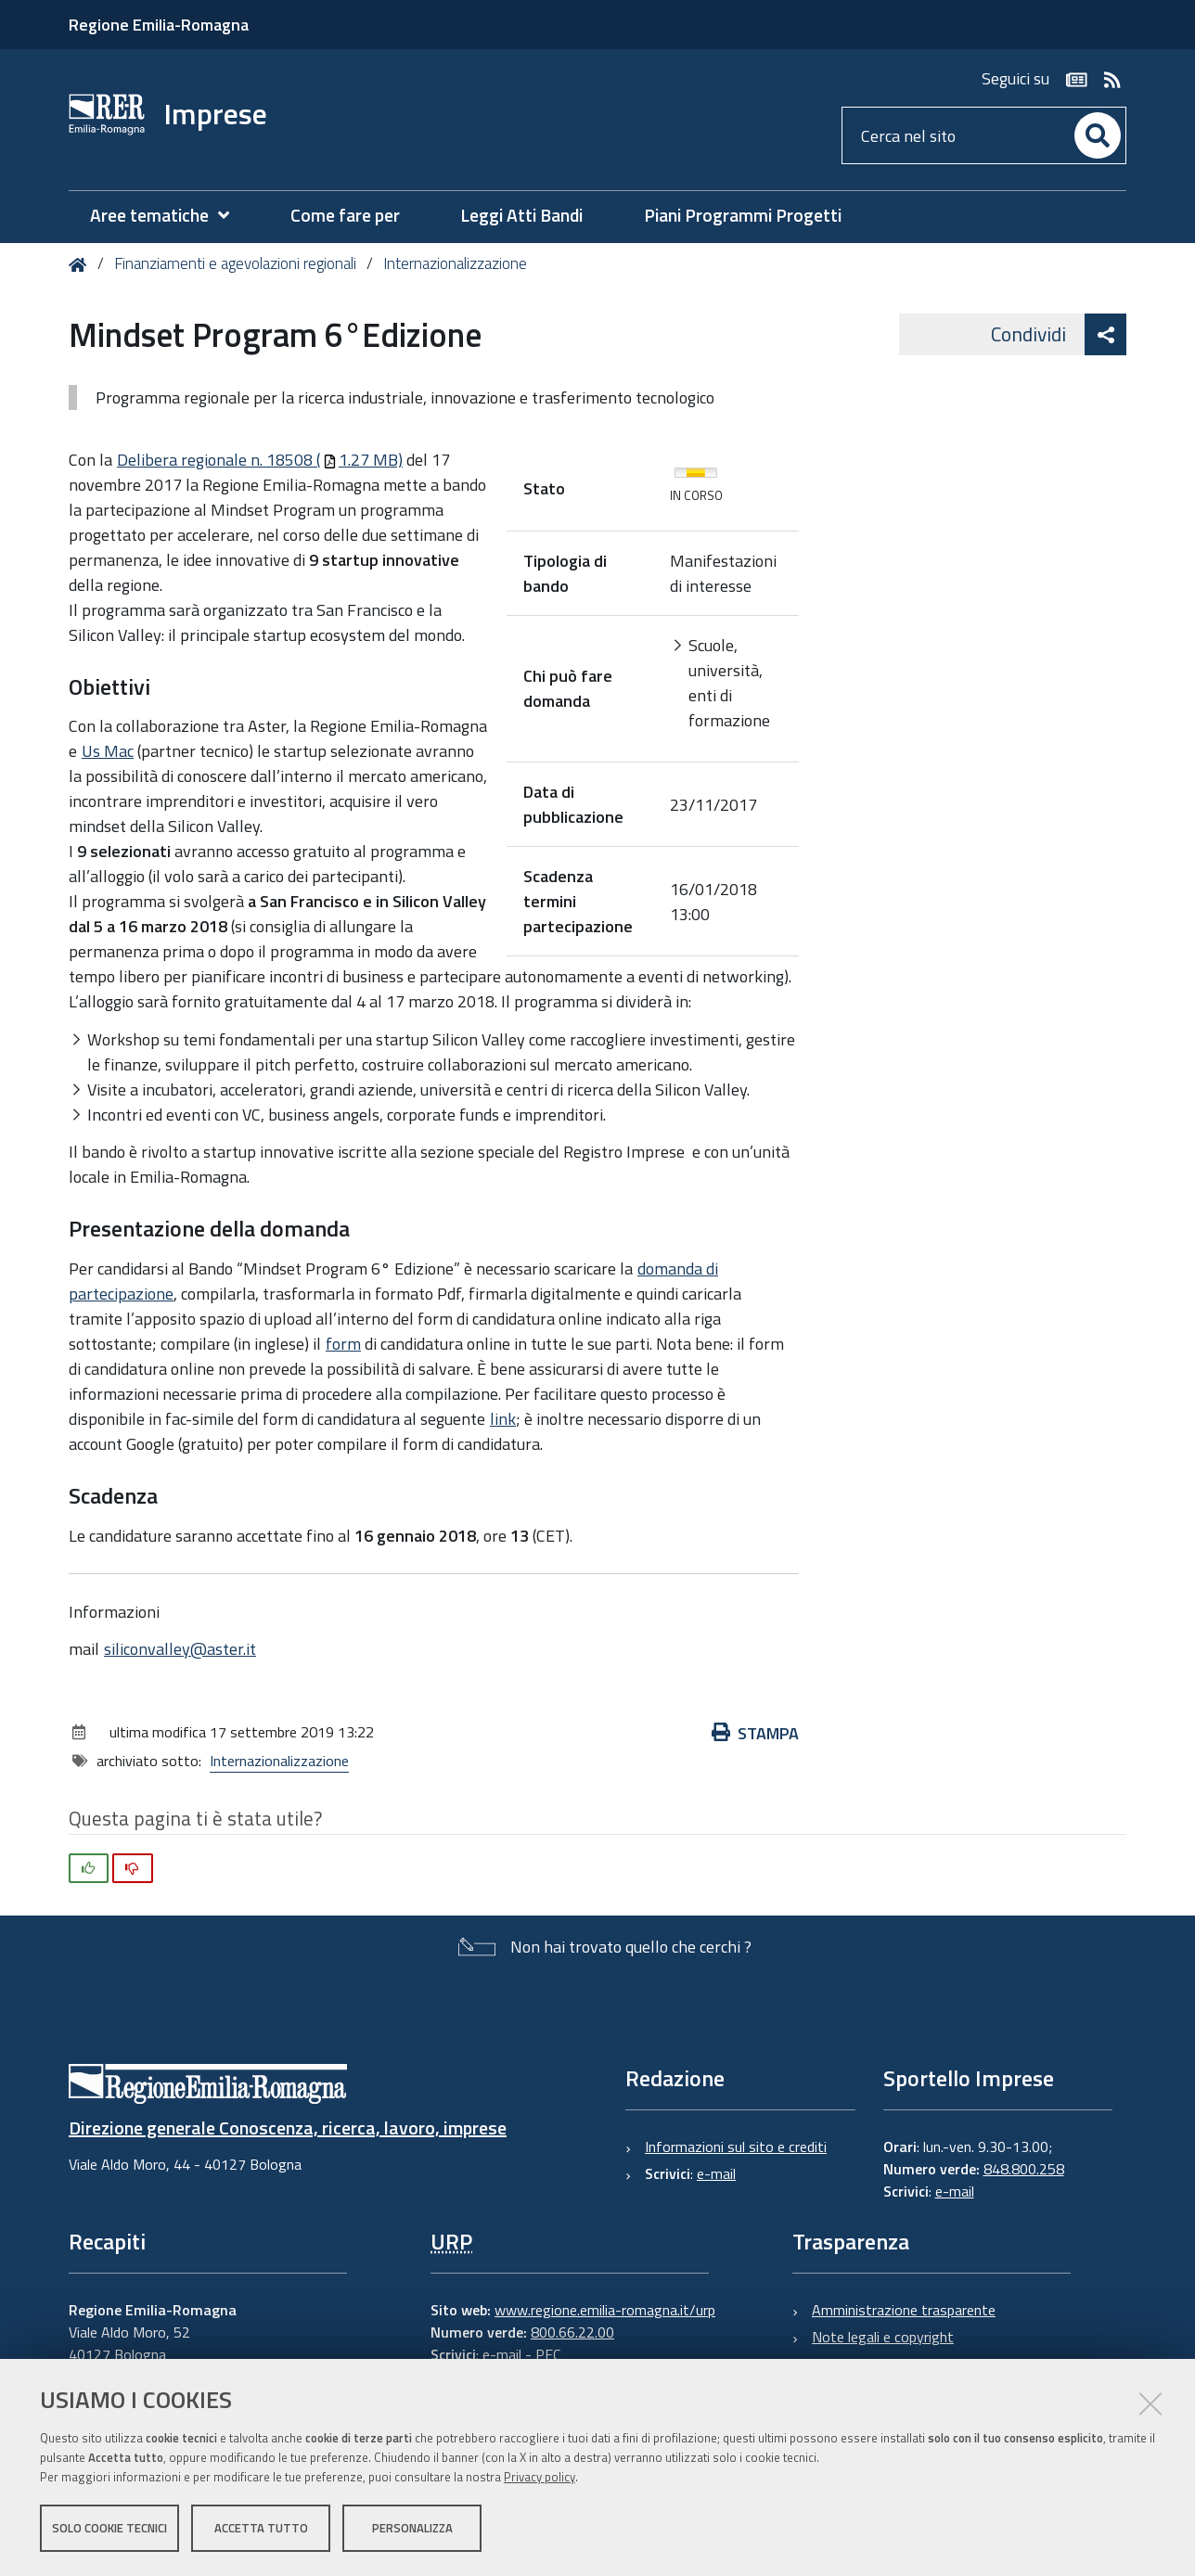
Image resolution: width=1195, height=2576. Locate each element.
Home (81, 265)
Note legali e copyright (883, 2337)
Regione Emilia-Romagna (159, 24)
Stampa (755, 1733)
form (343, 1343)
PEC (547, 2354)
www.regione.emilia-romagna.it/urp (605, 2310)
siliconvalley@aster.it (180, 1648)
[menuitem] (169, 215)
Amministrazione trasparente (904, 2310)
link (503, 1418)
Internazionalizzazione (455, 263)
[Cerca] (1097, 135)
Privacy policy (539, 2476)
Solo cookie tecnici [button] (109, 2527)
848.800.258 (1023, 2169)
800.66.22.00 (572, 2332)
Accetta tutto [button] (261, 2527)
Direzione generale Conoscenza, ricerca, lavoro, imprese (288, 2127)
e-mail (716, 2173)
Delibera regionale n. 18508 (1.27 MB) (260, 459)
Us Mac (108, 750)
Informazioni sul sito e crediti (736, 2146)
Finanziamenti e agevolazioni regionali (235, 263)
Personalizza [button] (412, 2527)
